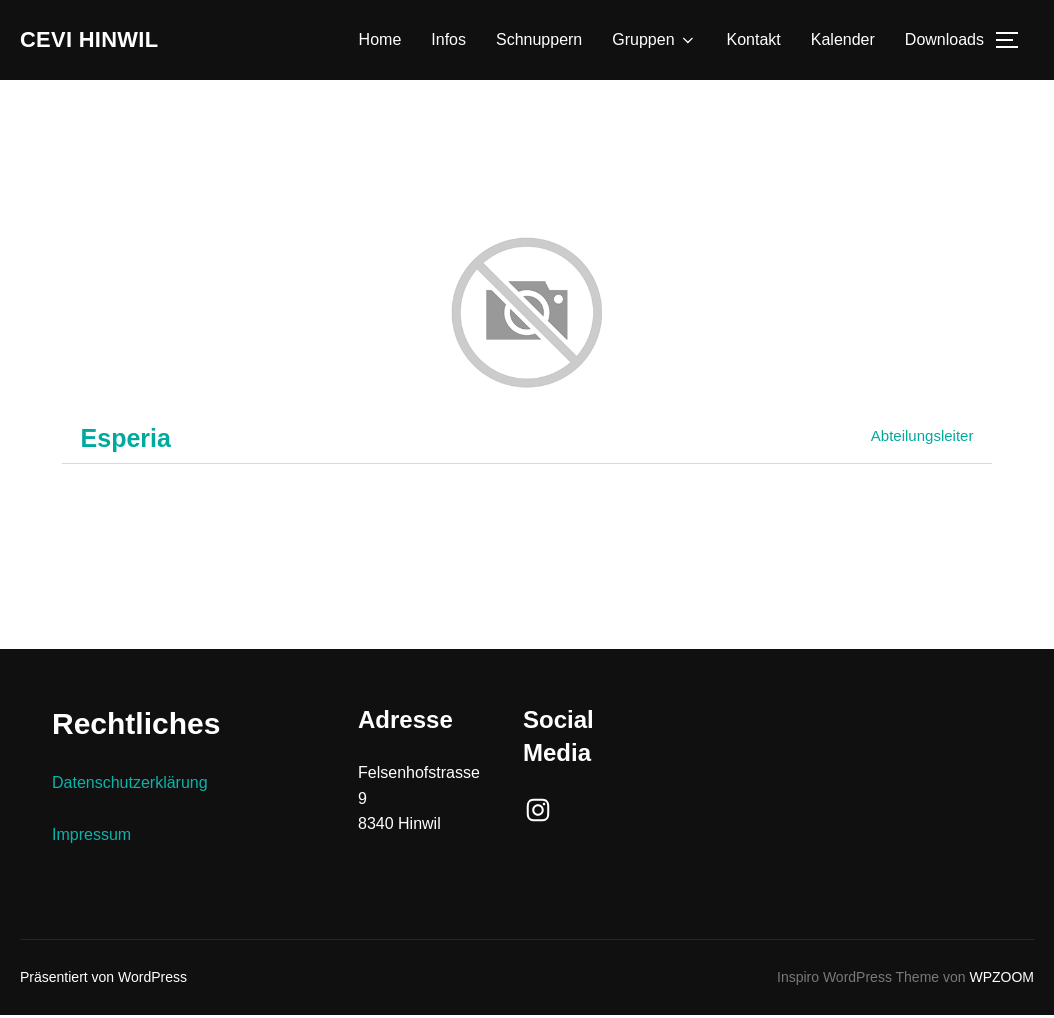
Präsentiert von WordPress (103, 980)
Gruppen (654, 42)
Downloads (944, 41)
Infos (448, 41)
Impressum (91, 836)
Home (380, 41)
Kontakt (754, 41)
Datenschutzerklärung (130, 785)
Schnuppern (539, 41)
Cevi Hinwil (105, 41)
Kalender (843, 41)
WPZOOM (1001, 980)
